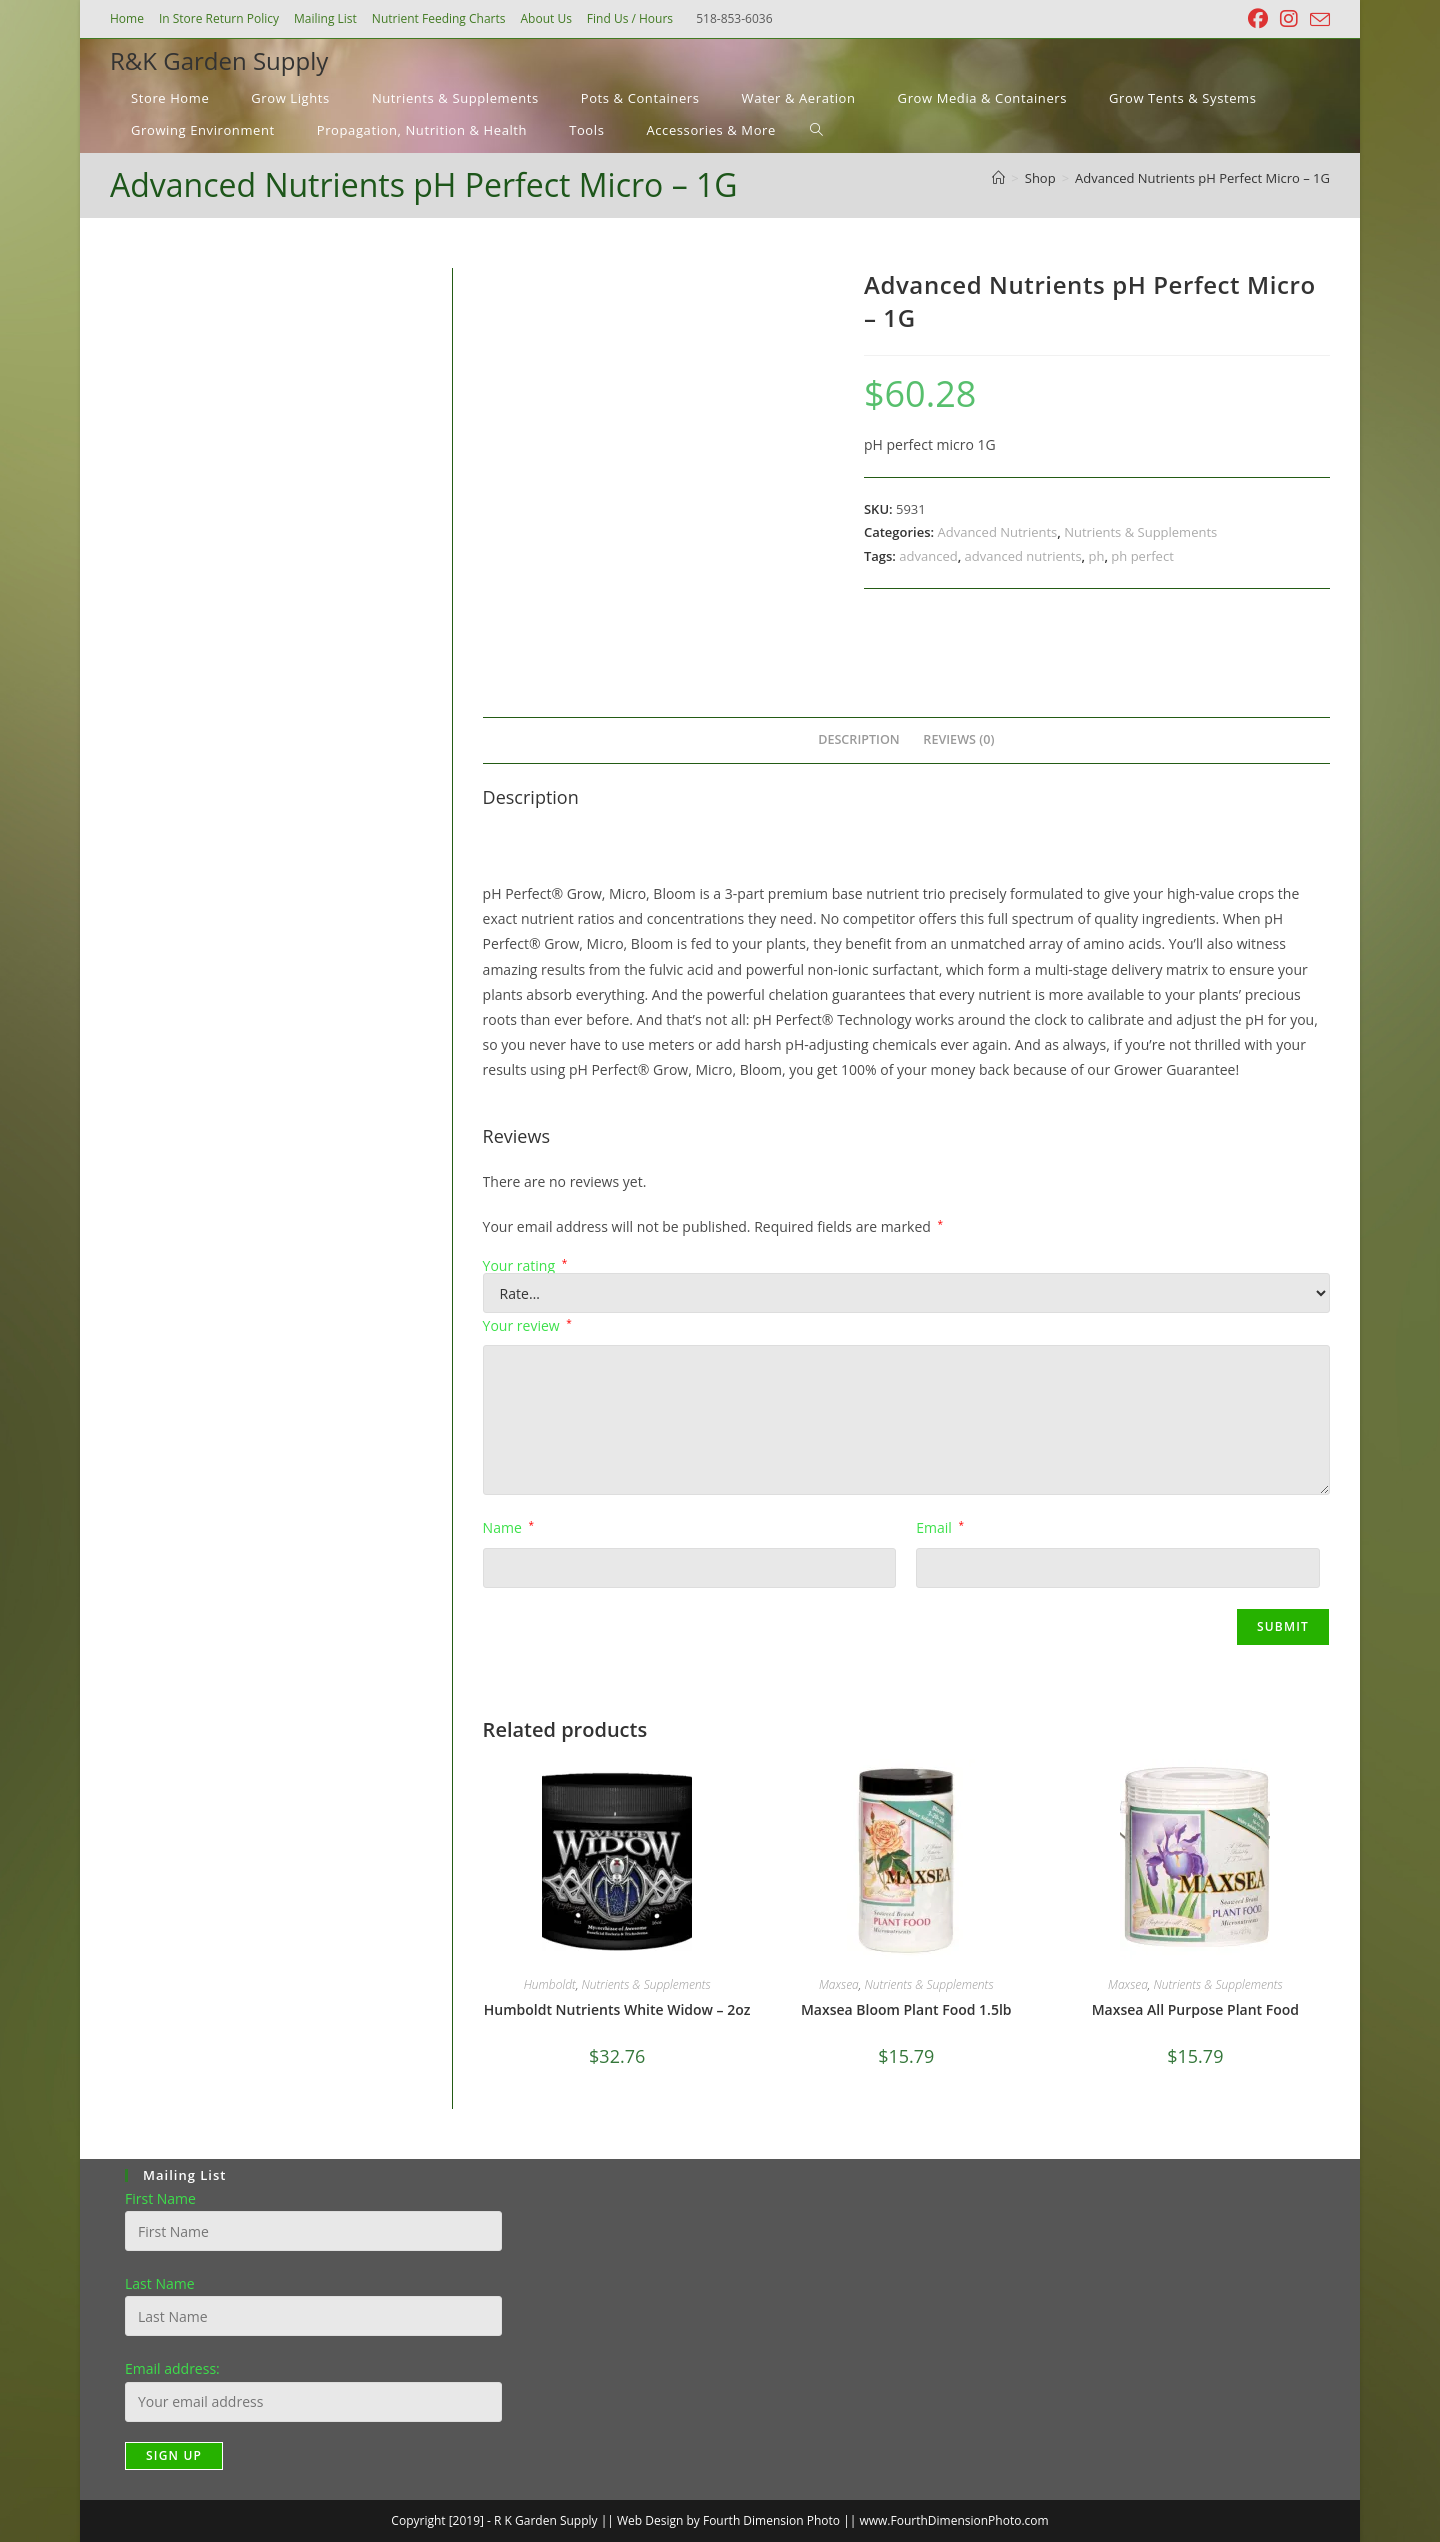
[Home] (998, 178)
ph (1097, 556)
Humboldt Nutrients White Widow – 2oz (617, 2009)
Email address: (172, 2368)
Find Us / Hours (630, 18)
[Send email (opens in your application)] (1317, 20)
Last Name (160, 2283)
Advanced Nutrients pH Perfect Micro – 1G (1202, 178)
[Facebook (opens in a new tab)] (1258, 19)
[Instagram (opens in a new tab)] (1289, 19)
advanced (928, 556)
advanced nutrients (1023, 556)
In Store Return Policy (219, 18)
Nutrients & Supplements (1140, 532)
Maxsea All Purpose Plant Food (1195, 2009)
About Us (545, 18)
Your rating (525, 1266)
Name (508, 1527)
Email (940, 1527)
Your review (527, 1325)
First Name (160, 2198)
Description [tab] (859, 739)
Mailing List (325, 18)
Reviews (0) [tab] (958, 739)
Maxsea (839, 1984)
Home (127, 18)
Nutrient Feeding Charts (439, 18)
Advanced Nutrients (997, 532)
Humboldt (550, 1984)
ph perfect (1142, 556)
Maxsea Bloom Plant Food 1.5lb (906, 2009)
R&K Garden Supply (219, 60)
